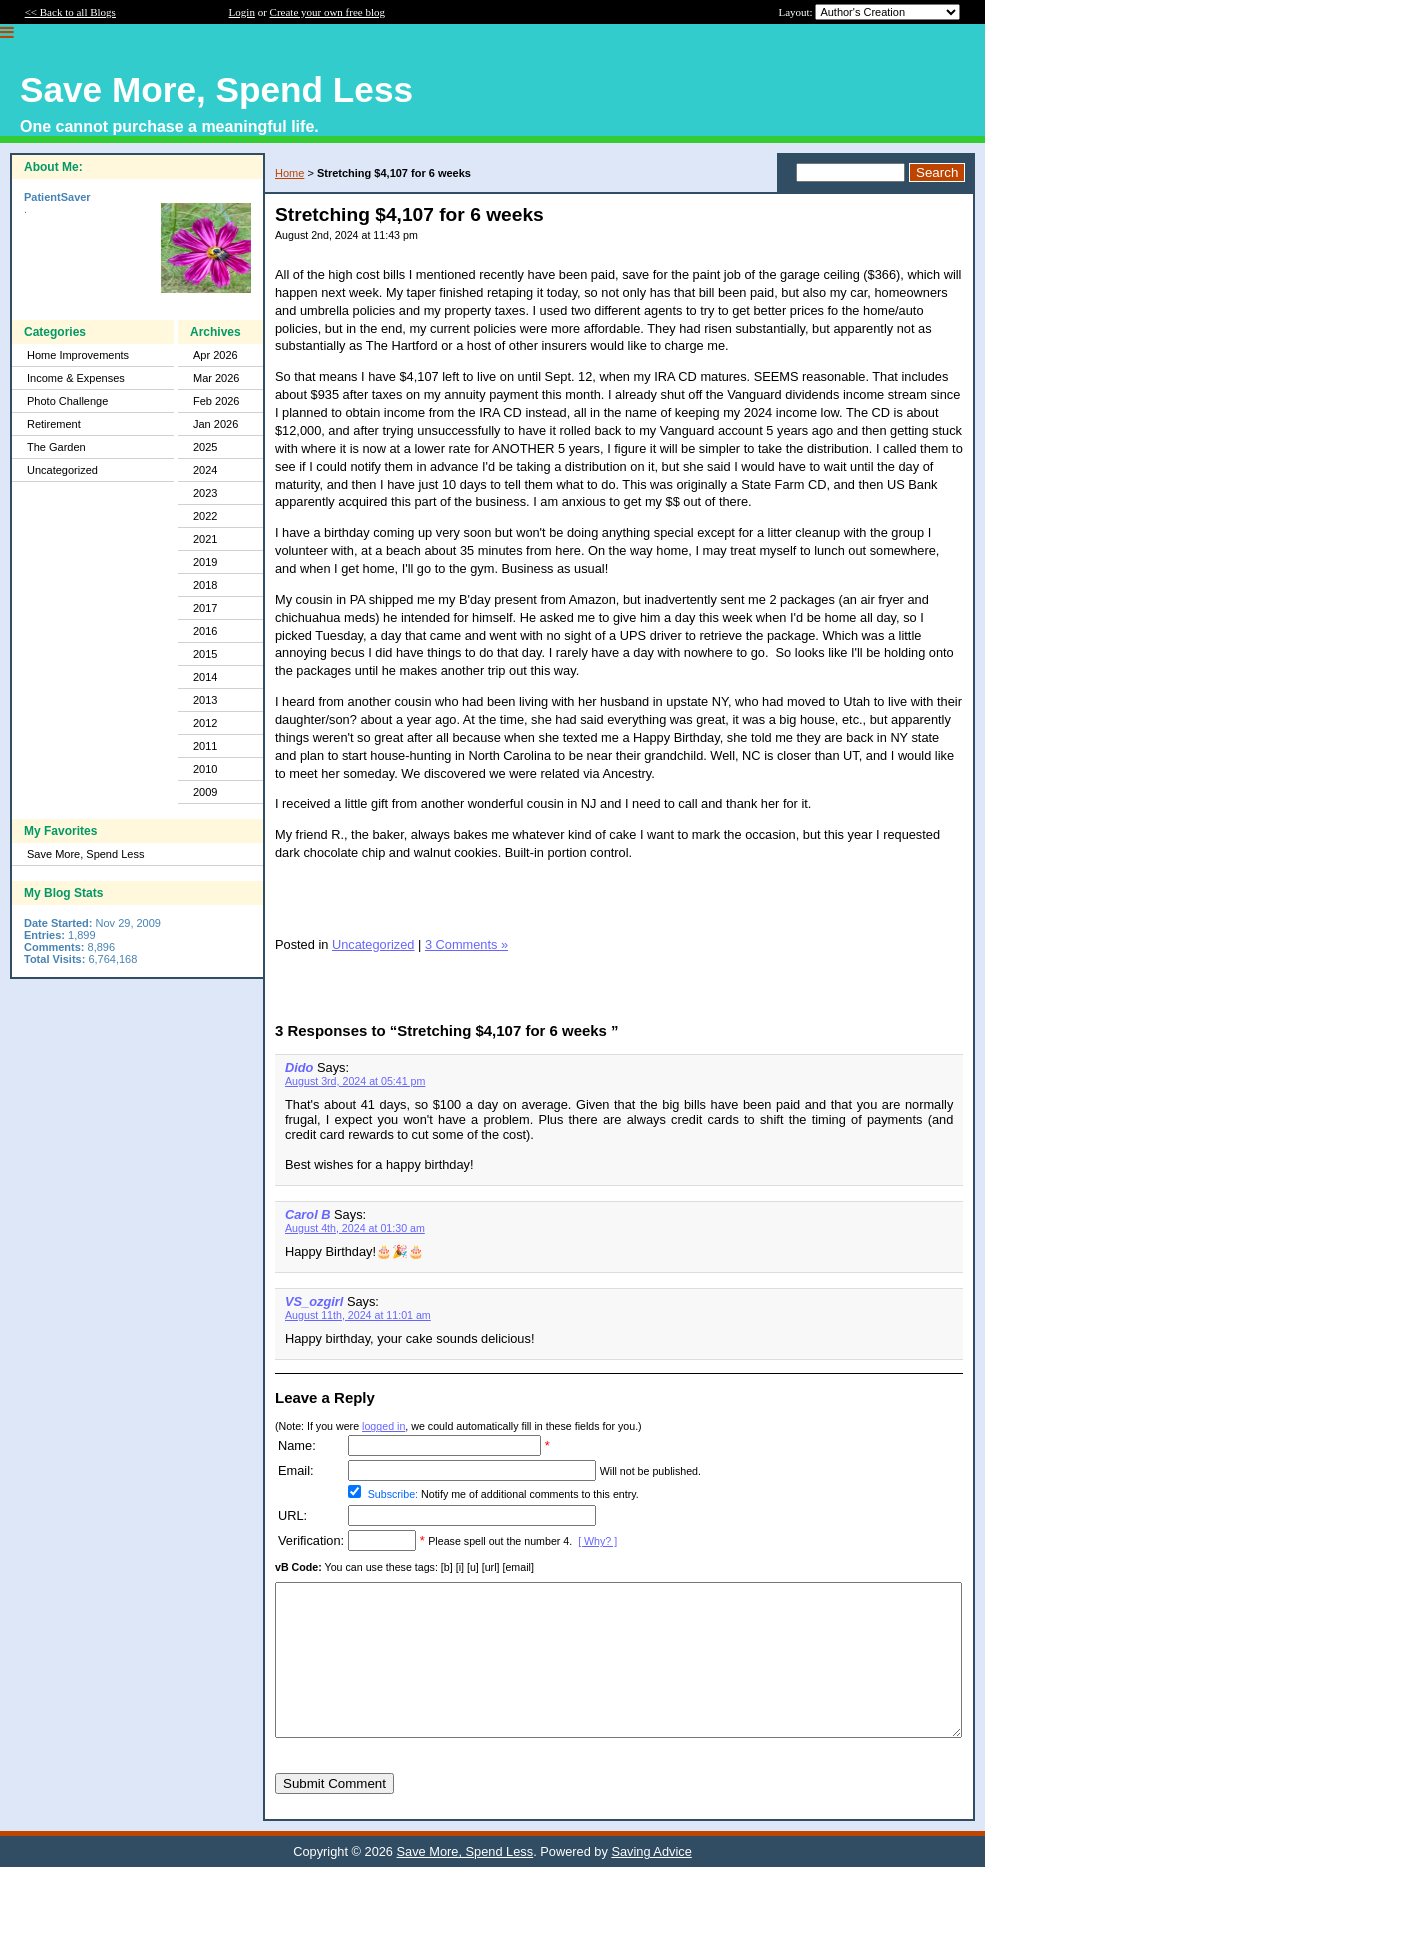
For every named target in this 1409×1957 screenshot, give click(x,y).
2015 (205, 654)
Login (242, 12)
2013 (205, 700)
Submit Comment (334, 1813)
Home (289, 173)
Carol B (308, 1214)
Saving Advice (651, 1881)
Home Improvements (78, 355)
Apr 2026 (215, 355)
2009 (205, 792)
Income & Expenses (76, 378)
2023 (205, 493)
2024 (205, 470)
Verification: (311, 1540)
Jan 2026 (215, 424)
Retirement (54, 424)
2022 (205, 516)
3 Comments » (466, 944)
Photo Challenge (67, 401)
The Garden (56, 447)
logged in (383, 1426)
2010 (205, 769)
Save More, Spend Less (85, 854)
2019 (205, 562)
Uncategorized (62, 470)
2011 (205, 746)
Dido (299, 1067)
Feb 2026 (216, 401)
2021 (205, 539)
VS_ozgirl (314, 1301)
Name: (297, 1445)
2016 (205, 631)
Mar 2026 (216, 378)
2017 (205, 608)
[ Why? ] (597, 1541)
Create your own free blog (327, 12)
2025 (205, 447)
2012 (205, 723)
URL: (292, 1515)
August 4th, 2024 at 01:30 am (355, 1228)
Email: (296, 1470)
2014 (205, 677)
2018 (205, 585)
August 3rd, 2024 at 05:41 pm (355, 1081)
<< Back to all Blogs (70, 12)
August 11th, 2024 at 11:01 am (358, 1315)
